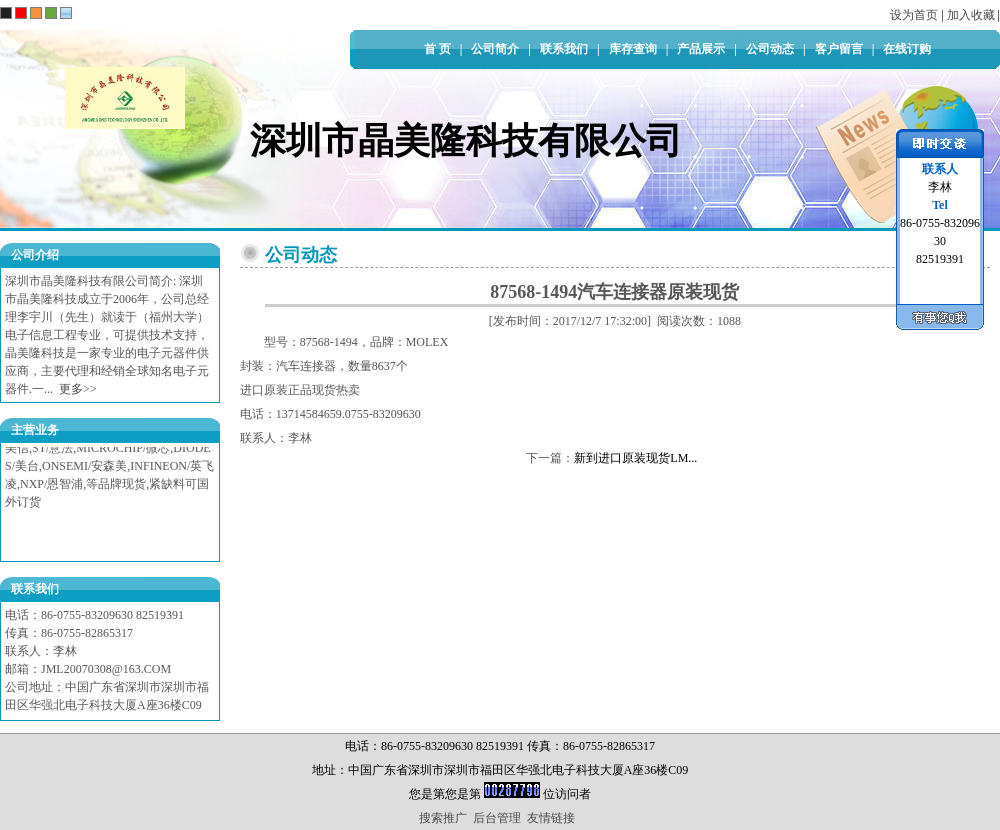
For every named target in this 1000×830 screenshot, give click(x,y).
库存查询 (633, 49)
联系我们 (564, 49)
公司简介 (495, 49)
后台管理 (497, 818)
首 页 (437, 49)
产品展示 (701, 49)
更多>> (78, 389)
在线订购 (907, 49)
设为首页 (914, 15)
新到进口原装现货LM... (635, 458)
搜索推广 (443, 818)
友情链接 (551, 818)
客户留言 (839, 49)
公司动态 (770, 49)
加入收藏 (971, 15)
